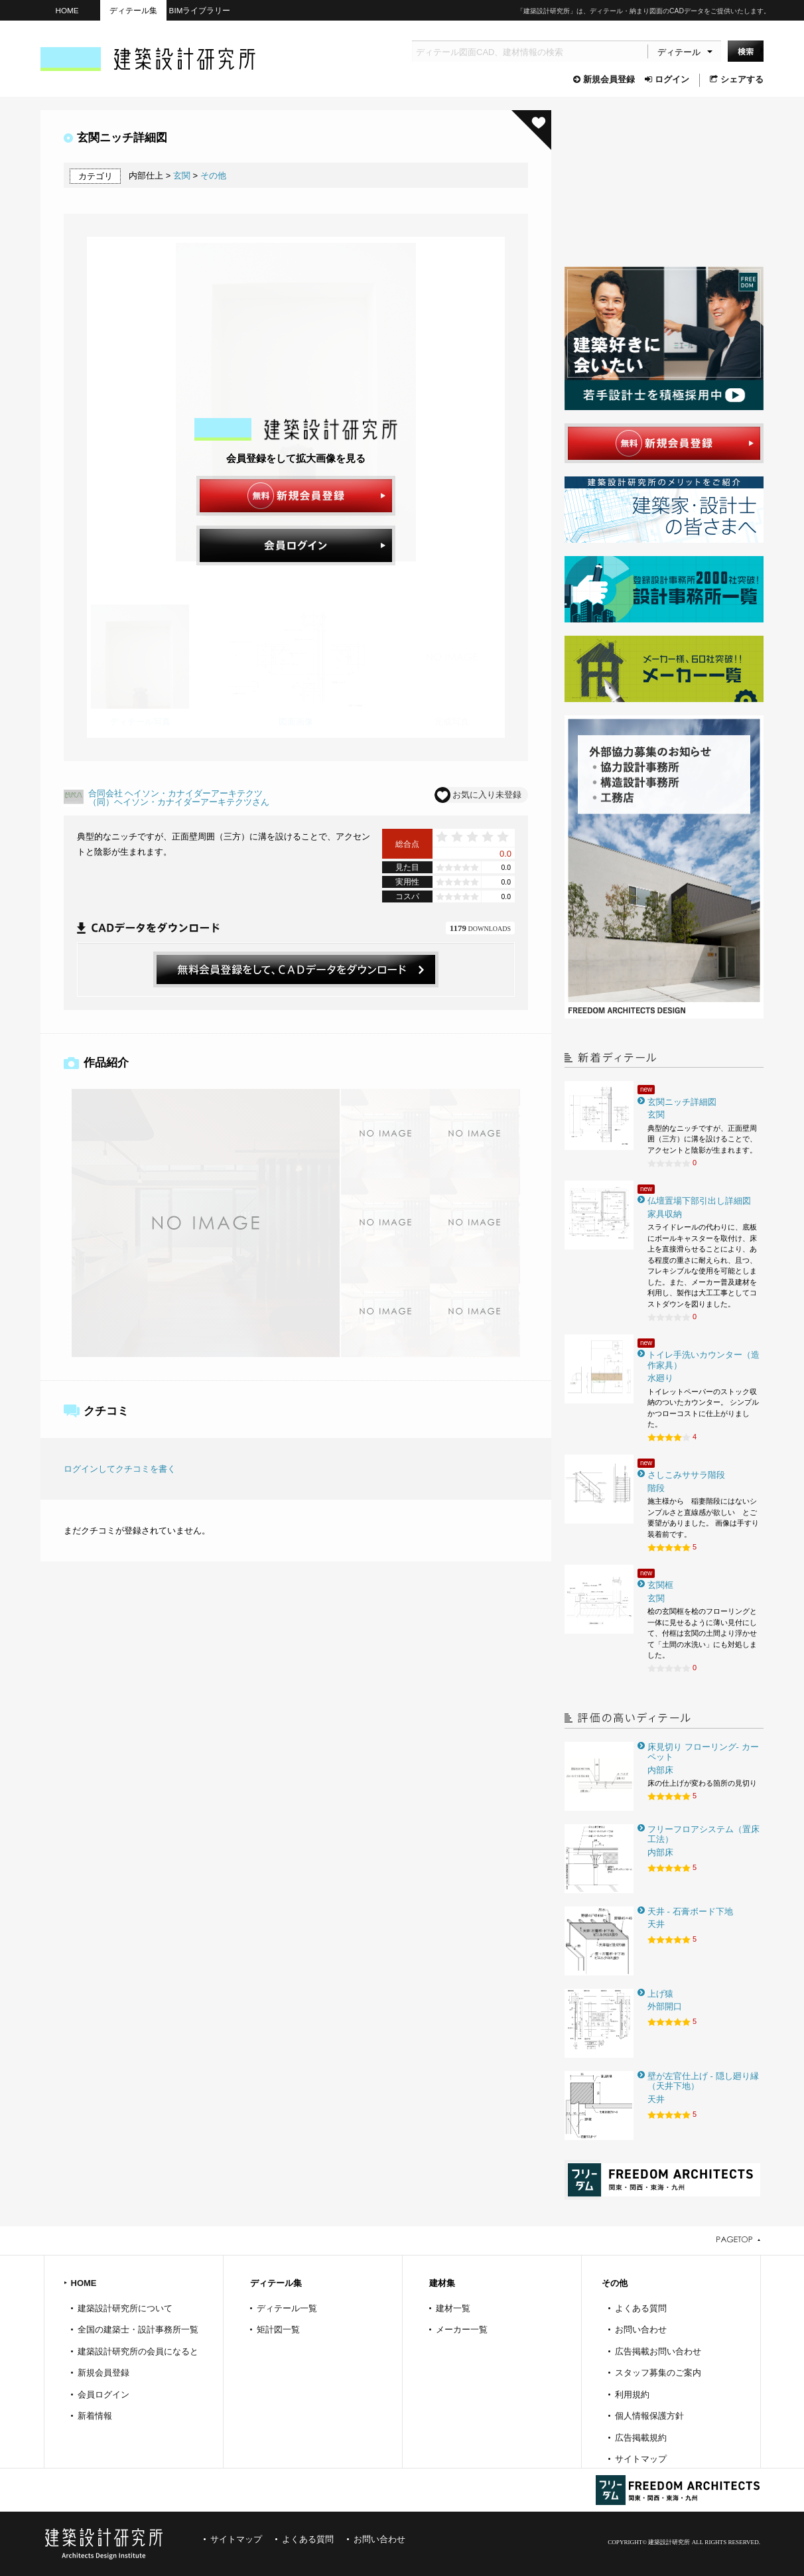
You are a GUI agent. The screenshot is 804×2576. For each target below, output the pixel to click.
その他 (213, 175)
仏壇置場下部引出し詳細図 (699, 1201)
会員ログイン (103, 2394)
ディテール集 (133, 10)
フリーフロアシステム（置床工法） (703, 1834)
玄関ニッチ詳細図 (681, 1102)
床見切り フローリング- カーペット (703, 1752)
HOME (66, 10)
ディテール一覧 (287, 2308)
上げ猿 (660, 1994)
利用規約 (632, 2394)
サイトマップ (641, 2459)
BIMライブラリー (200, 10)
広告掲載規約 (641, 2438)
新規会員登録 (604, 79)
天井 (656, 1924)
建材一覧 (453, 2308)
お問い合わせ (641, 2329)
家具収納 (664, 1214)
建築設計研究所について (125, 2308)
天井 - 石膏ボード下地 (690, 1911)
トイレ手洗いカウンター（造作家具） (703, 1360)
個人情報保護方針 (649, 2416)
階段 (656, 1488)
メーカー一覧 (462, 2329)
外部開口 (664, 2006)
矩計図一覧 (278, 2329)
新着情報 (95, 2416)
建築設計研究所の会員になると (138, 2351)
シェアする (737, 79)
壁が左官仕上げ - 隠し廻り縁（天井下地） (703, 2081)
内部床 (660, 1770)
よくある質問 (641, 2308)
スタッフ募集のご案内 (658, 2373)
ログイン (667, 79)
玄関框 (660, 1585)
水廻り (660, 1378)
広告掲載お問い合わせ (658, 2351)
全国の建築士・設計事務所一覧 (138, 2329)
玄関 (181, 175)
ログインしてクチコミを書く (120, 1469)
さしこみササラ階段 (686, 1475)
